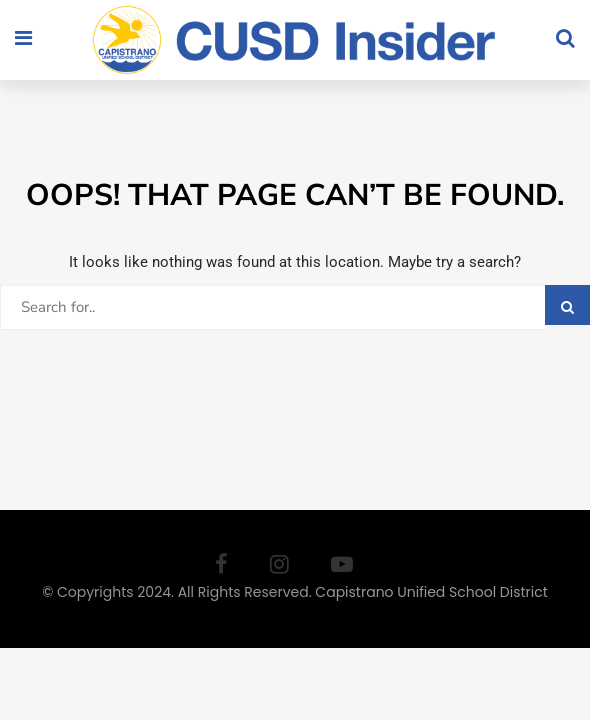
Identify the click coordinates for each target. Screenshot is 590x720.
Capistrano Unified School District (431, 592)
